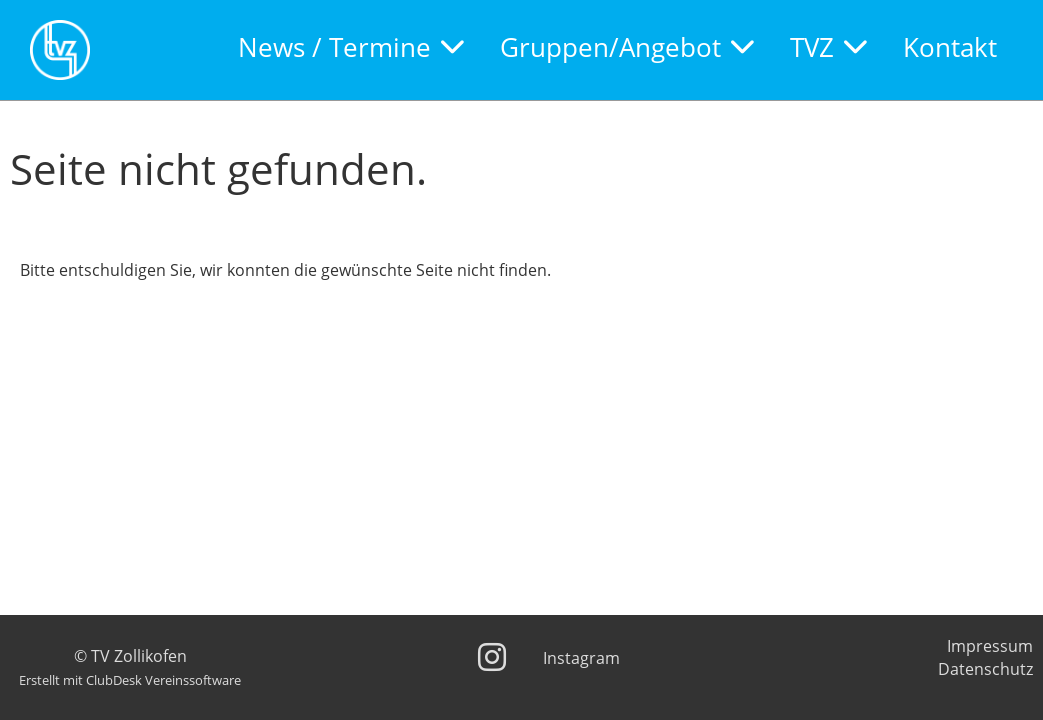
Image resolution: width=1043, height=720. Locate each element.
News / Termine (351, 47)
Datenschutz (985, 669)
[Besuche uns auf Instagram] (492, 656)
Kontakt (950, 47)
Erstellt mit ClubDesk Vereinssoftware (130, 680)
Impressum (990, 646)
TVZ (828, 47)
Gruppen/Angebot (627, 47)
